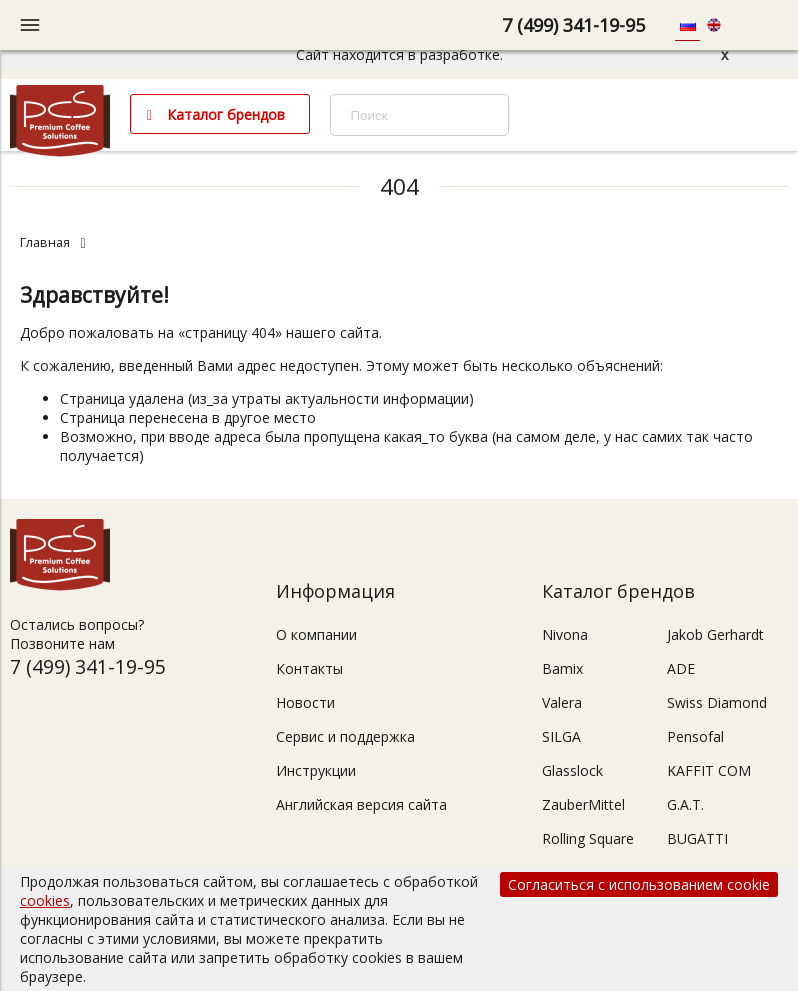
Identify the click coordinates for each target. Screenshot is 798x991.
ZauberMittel (583, 804)
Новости (305, 702)
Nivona (565, 634)
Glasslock (572, 770)
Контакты (309, 668)
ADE (681, 668)
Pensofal (695, 736)
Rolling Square (588, 838)
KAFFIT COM (709, 770)
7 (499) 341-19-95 (573, 25)
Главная (45, 242)
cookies (45, 900)
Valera (562, 702)
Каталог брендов (226, 114)
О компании (316, 634)
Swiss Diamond (717, 702)
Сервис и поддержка (345, 736)
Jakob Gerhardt (715, 634)
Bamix (562, 668)
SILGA (561, 736)
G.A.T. (685, 804)
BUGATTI (697, 838)
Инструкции (316, 770)
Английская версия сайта (361, 804)
